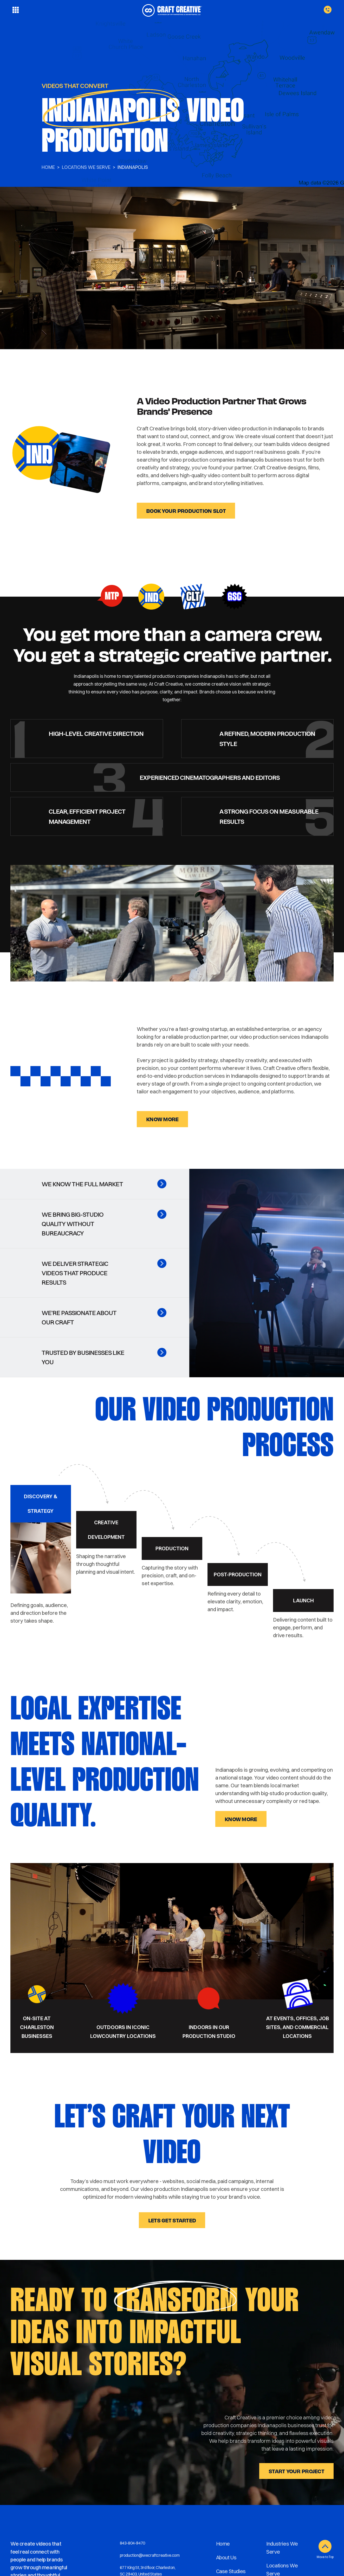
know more (162, 1119)
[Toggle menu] (15, 10)
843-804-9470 (132, 2543)
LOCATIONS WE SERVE (86, 167)
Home (48, 167)
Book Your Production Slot (186, 510)
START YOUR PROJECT (296, 2471)
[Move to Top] (325, 2546)
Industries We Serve (282, 2547)
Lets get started (172, 2220)
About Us (226, 2557)
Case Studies (231, 2571)
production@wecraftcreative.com (150, 2555)
